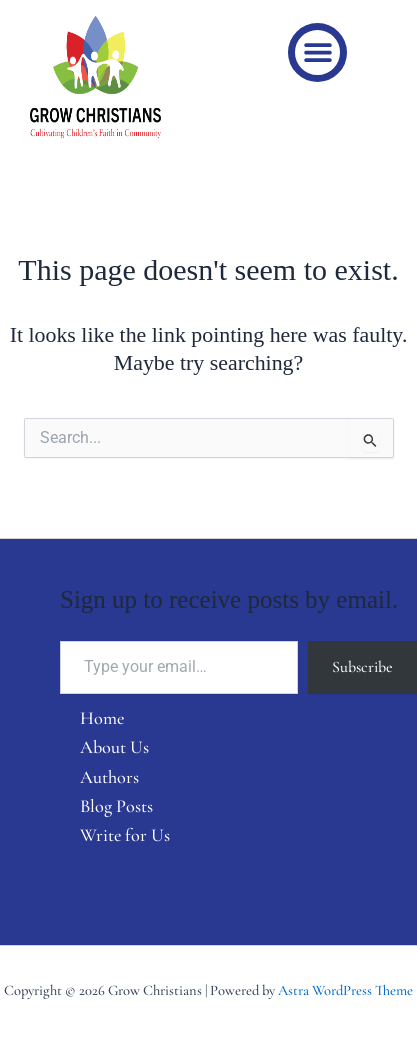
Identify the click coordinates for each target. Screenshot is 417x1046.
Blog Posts (116, 806)
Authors (109, 777)
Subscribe (362, 667)
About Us (114, 747)
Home (102, 718)
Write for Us (125, 835)
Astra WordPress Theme (345, 990)
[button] (317, 52)
